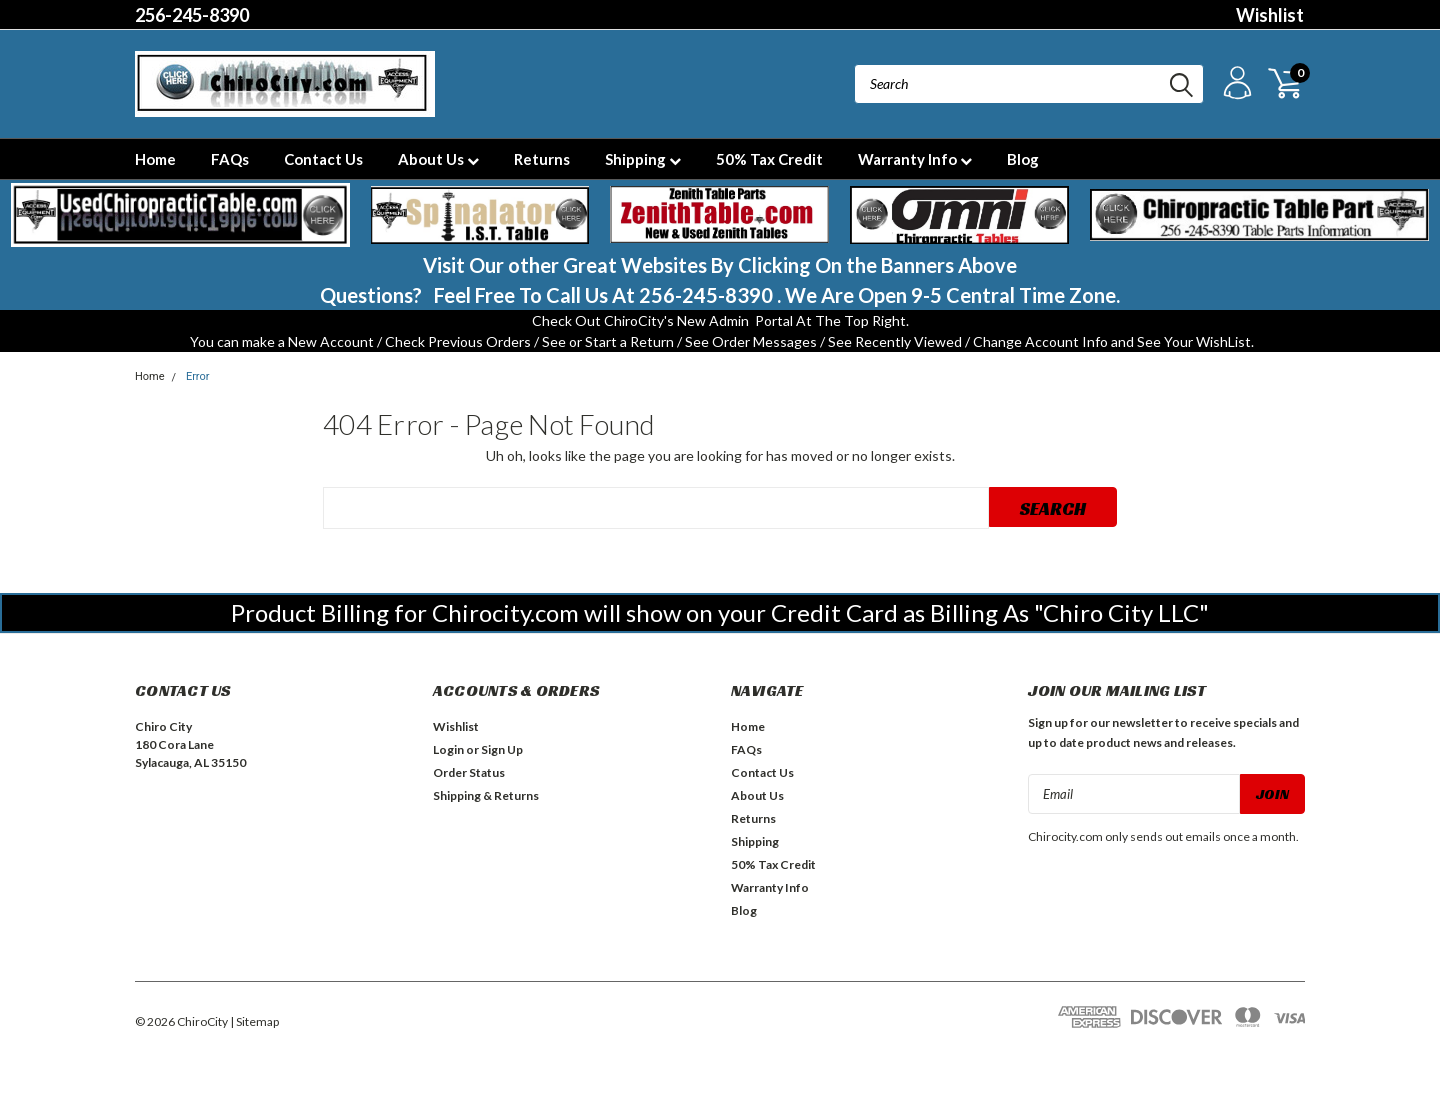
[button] (180, 215)
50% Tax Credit (769, 159)
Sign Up (502, 749)
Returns (542, 159)
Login (448, 749)
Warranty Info (915, 159)
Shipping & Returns (486, 795)
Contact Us (323, 159)
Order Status (469, 772)
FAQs (230, 159)
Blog (1023, 159)
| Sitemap (254, 1021)
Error (198, 376)
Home (155, 159)
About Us (438, 159)
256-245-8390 (192, 15)
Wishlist (1270, 15)
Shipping (643, 159)
